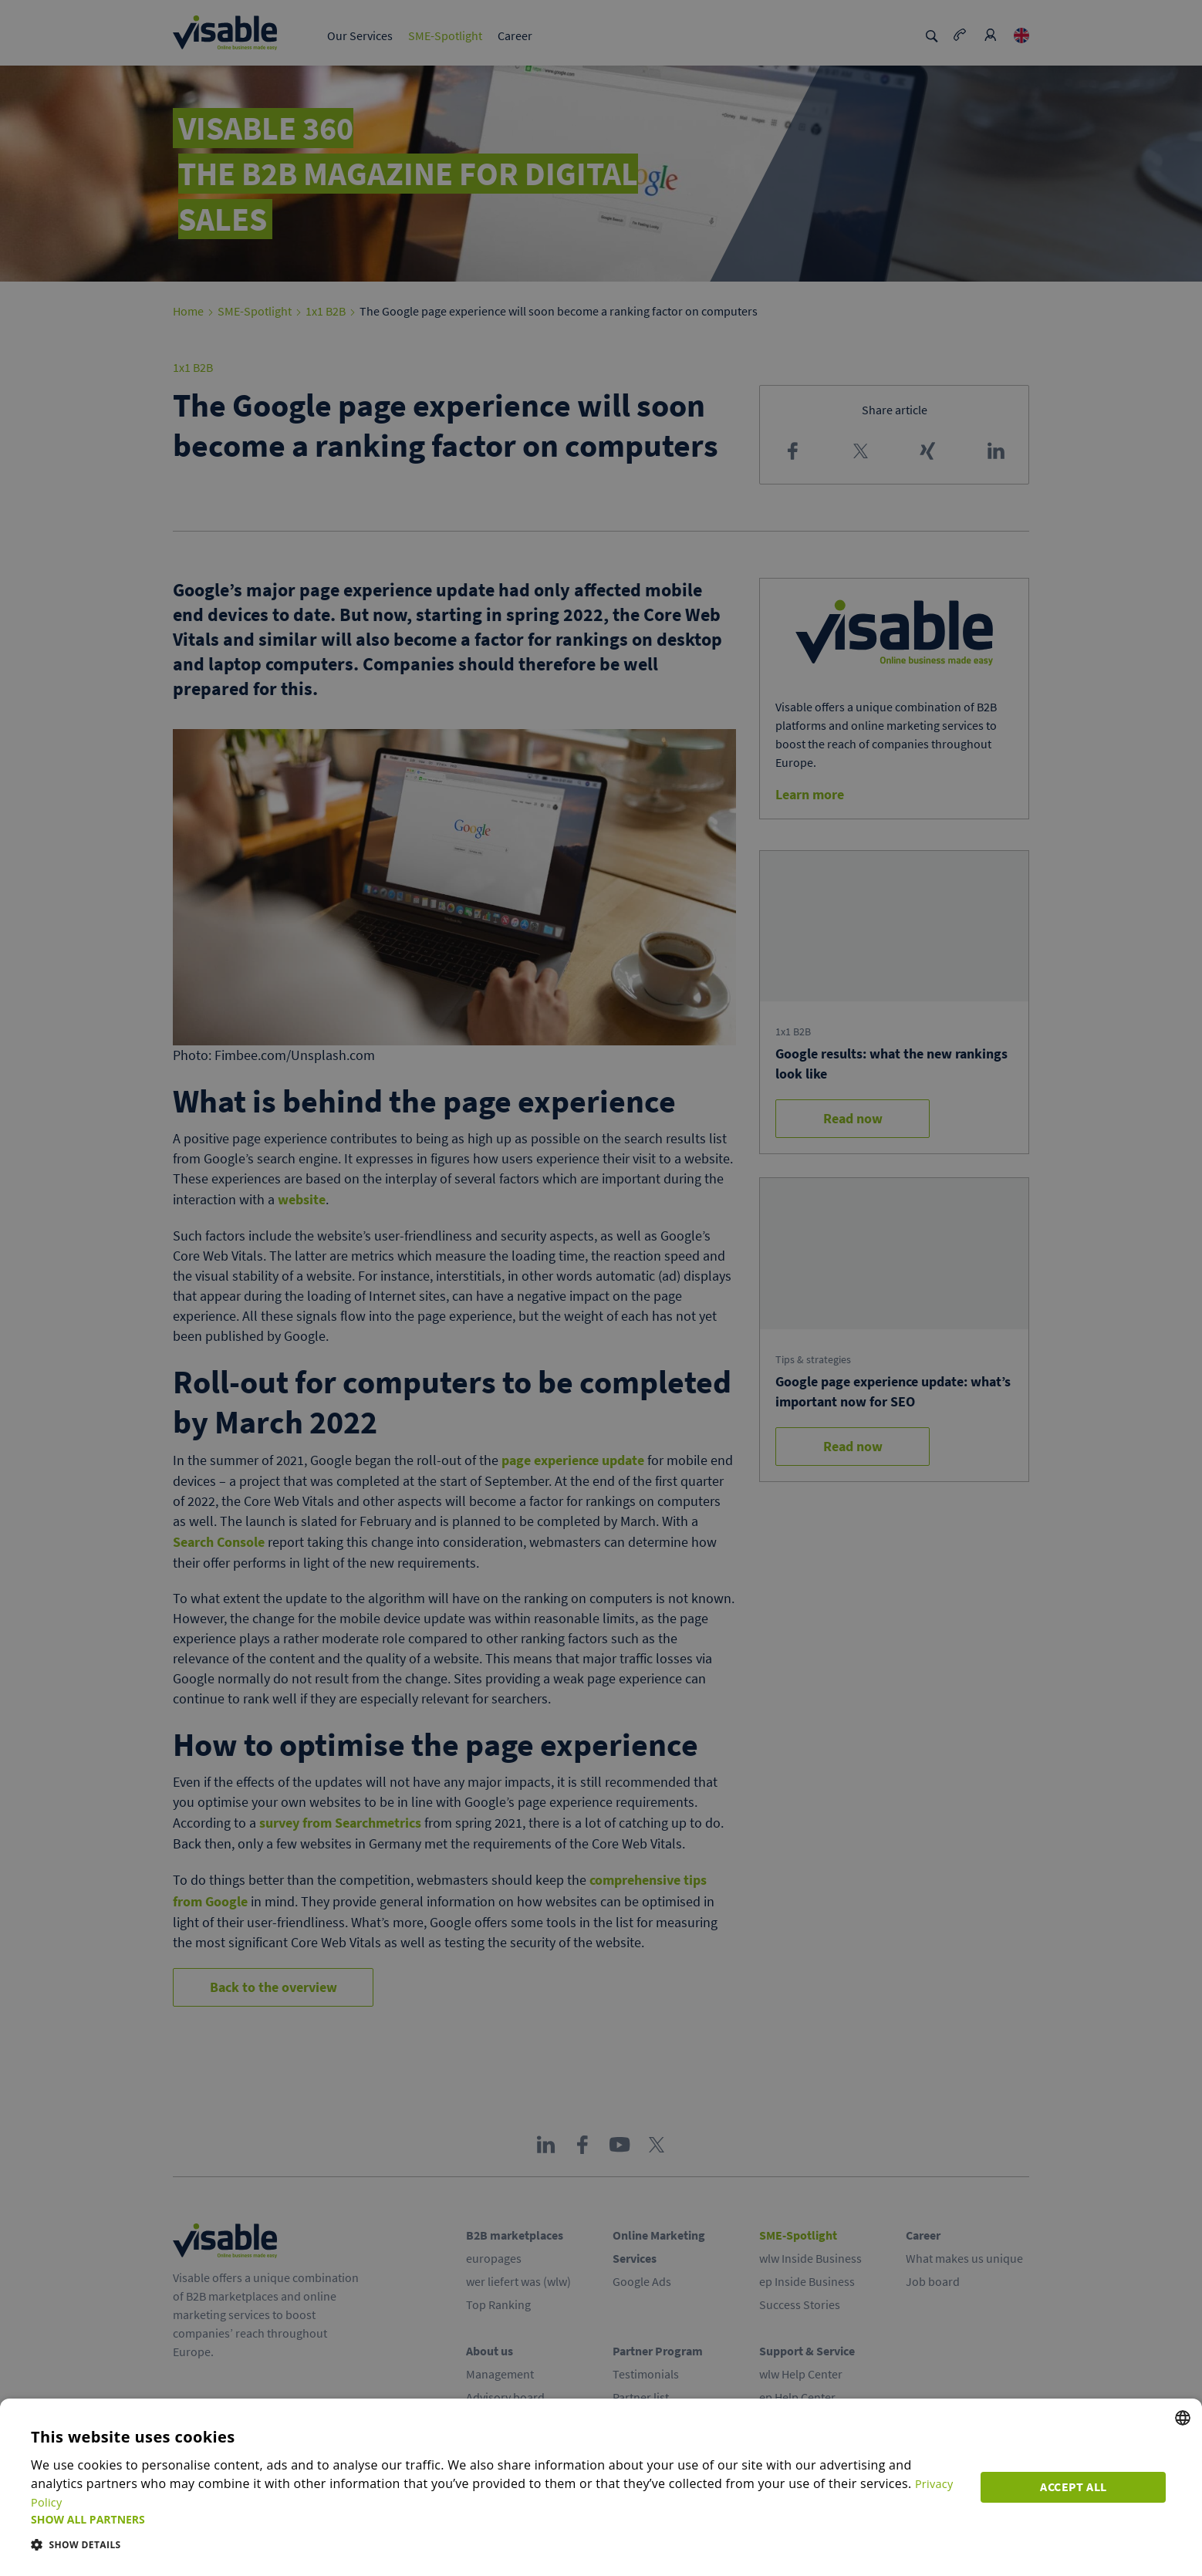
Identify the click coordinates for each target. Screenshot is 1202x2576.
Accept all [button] (1078, 2492)
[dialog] (601, 2496)
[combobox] (1182, 2436)
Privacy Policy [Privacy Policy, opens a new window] (899, 2501)
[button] (499, 2519)
